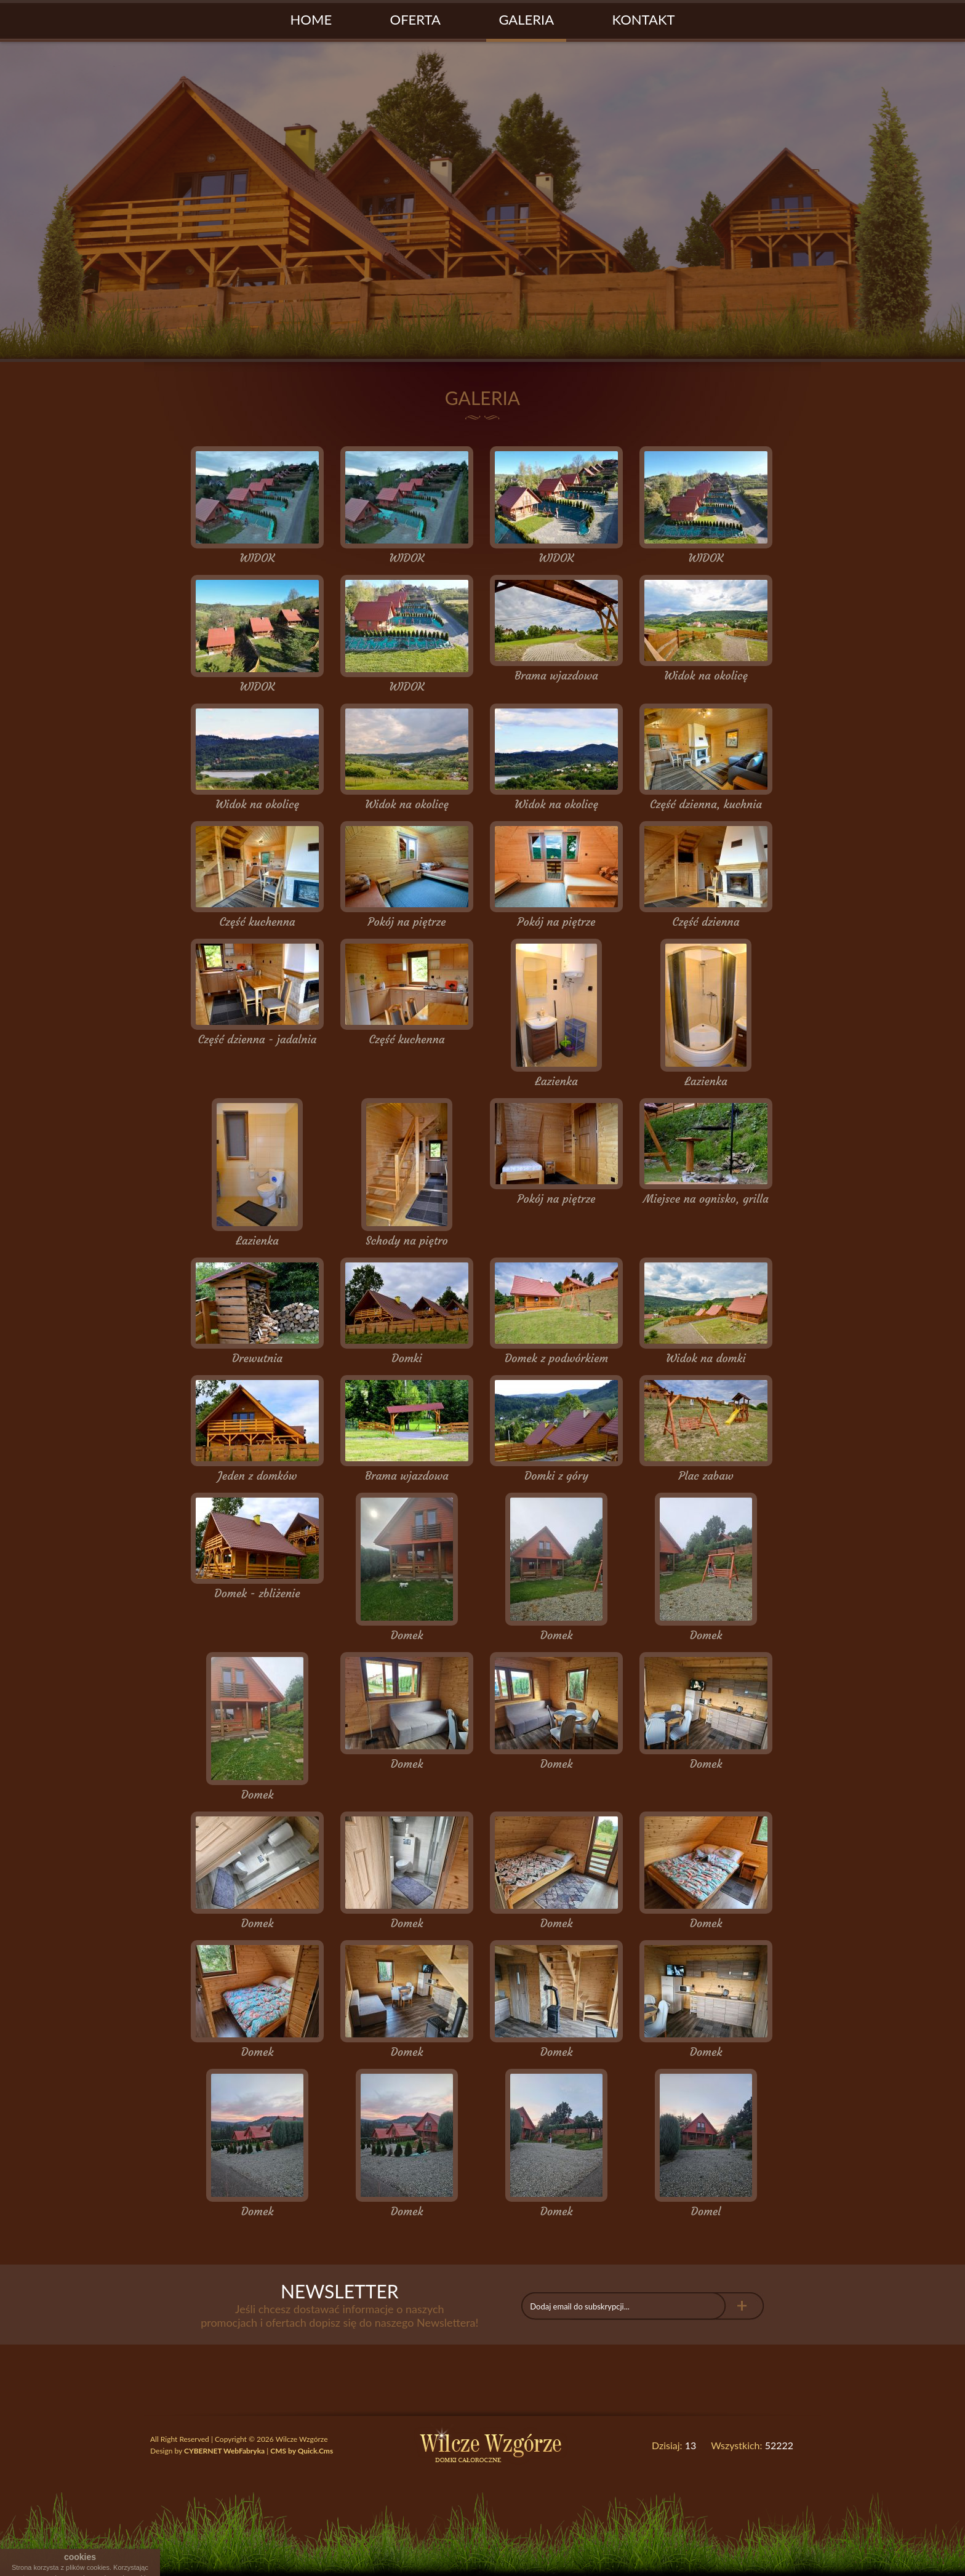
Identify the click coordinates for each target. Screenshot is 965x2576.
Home (311, 19)
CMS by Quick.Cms (301, 2450)
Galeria (526, 19)
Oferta (415, 19)
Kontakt (643, 19)
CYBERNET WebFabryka (224, 2450)
